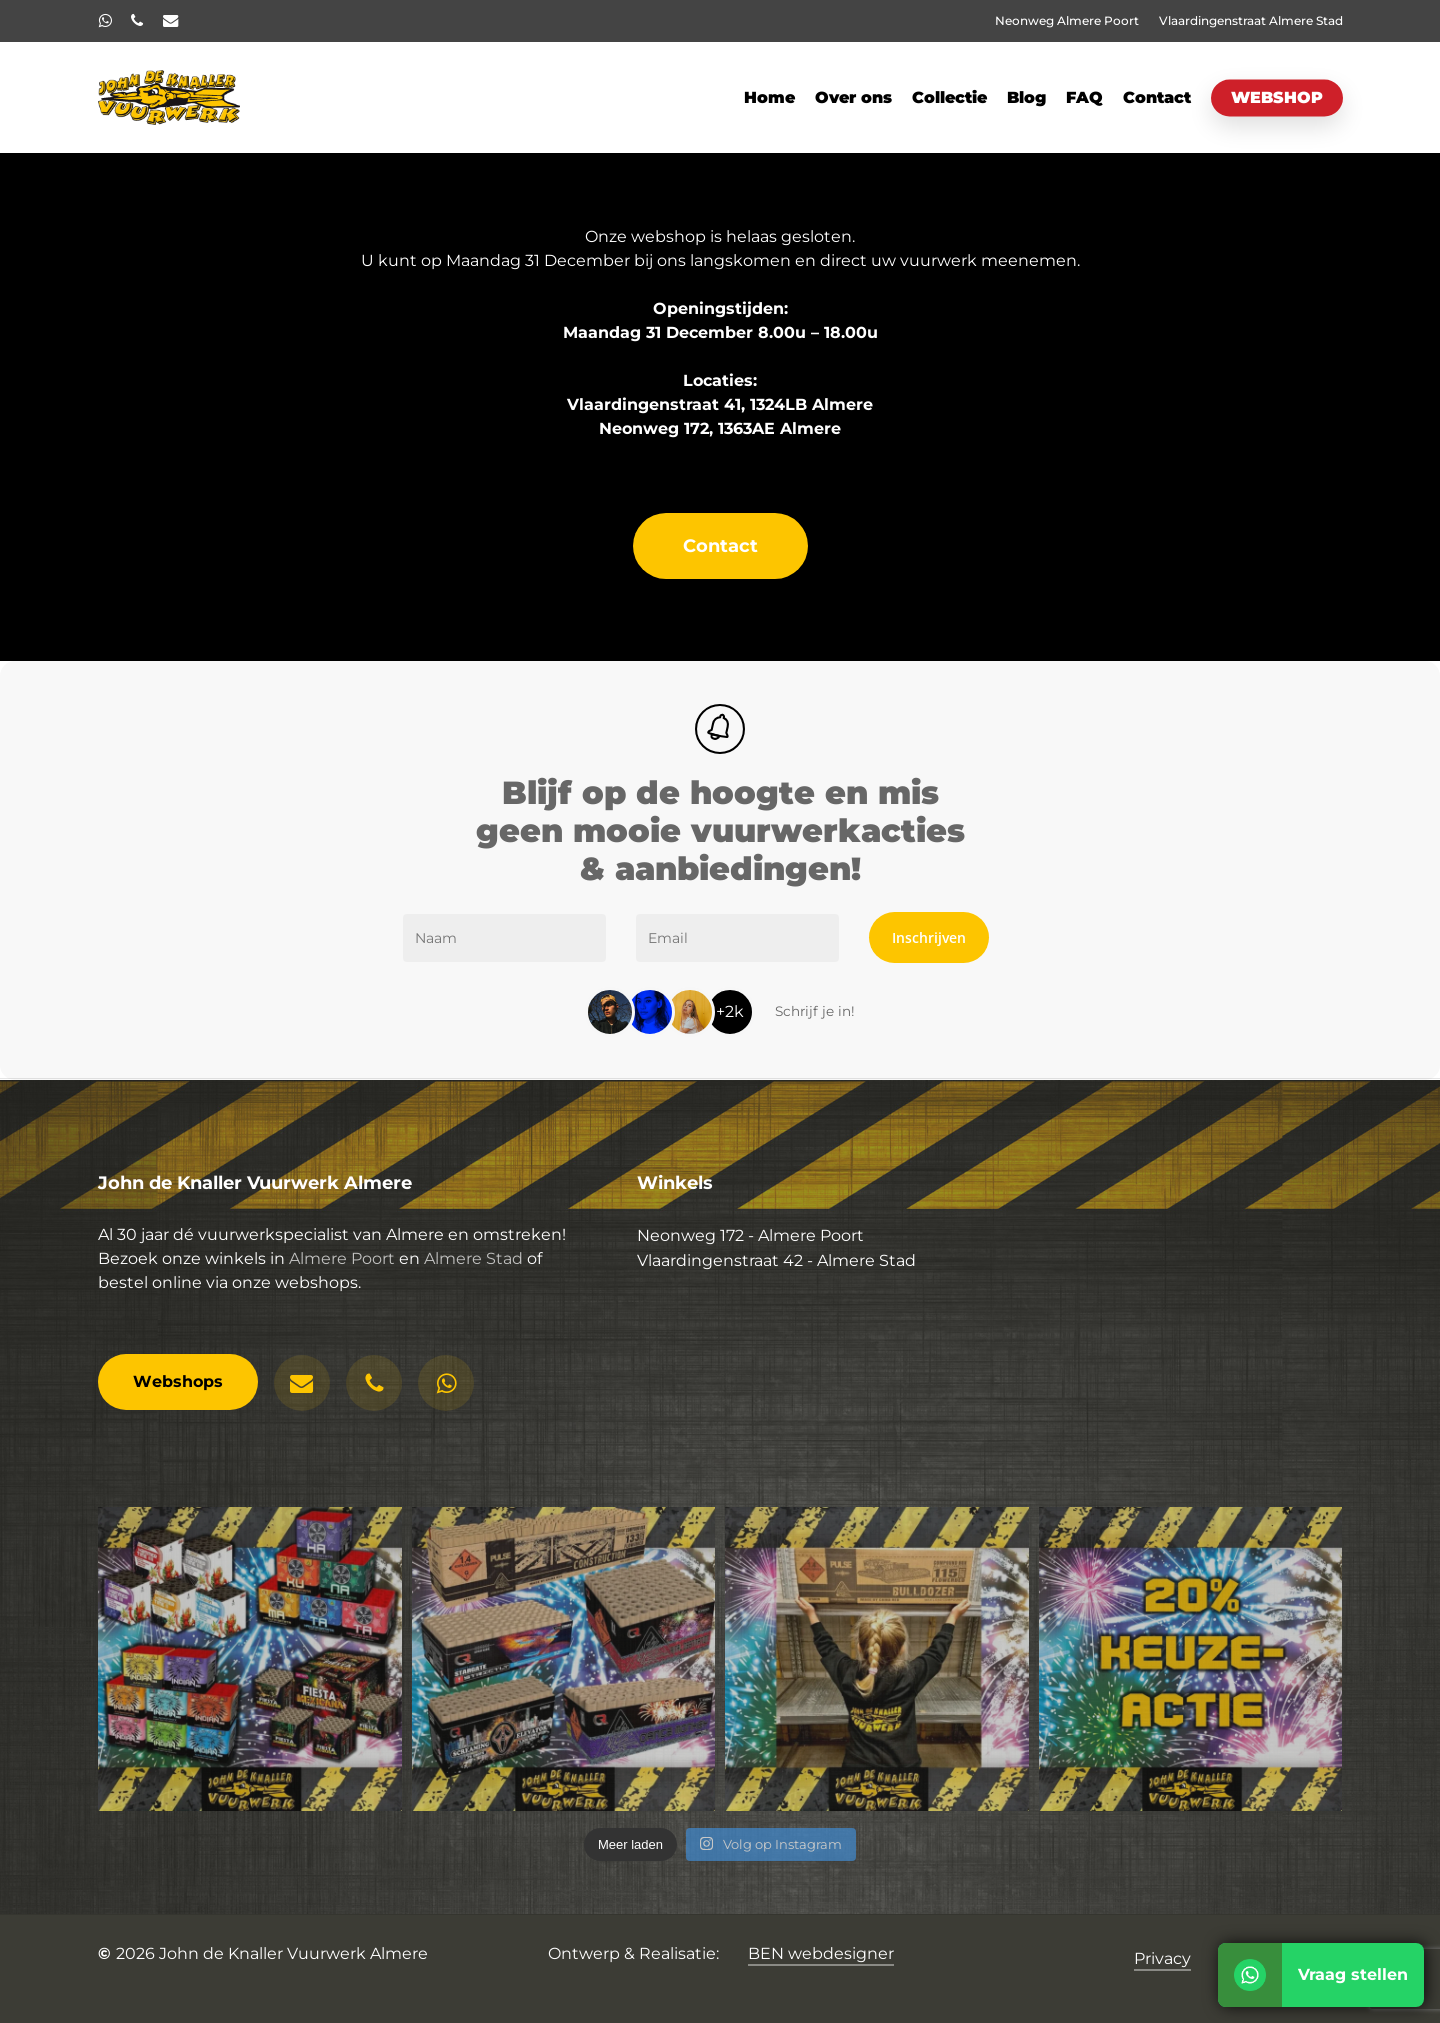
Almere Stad (473, 1273)
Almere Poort (342, 1273)
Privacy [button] (1162, 1958)
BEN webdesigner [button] (821, 1953)
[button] (720, 546)
